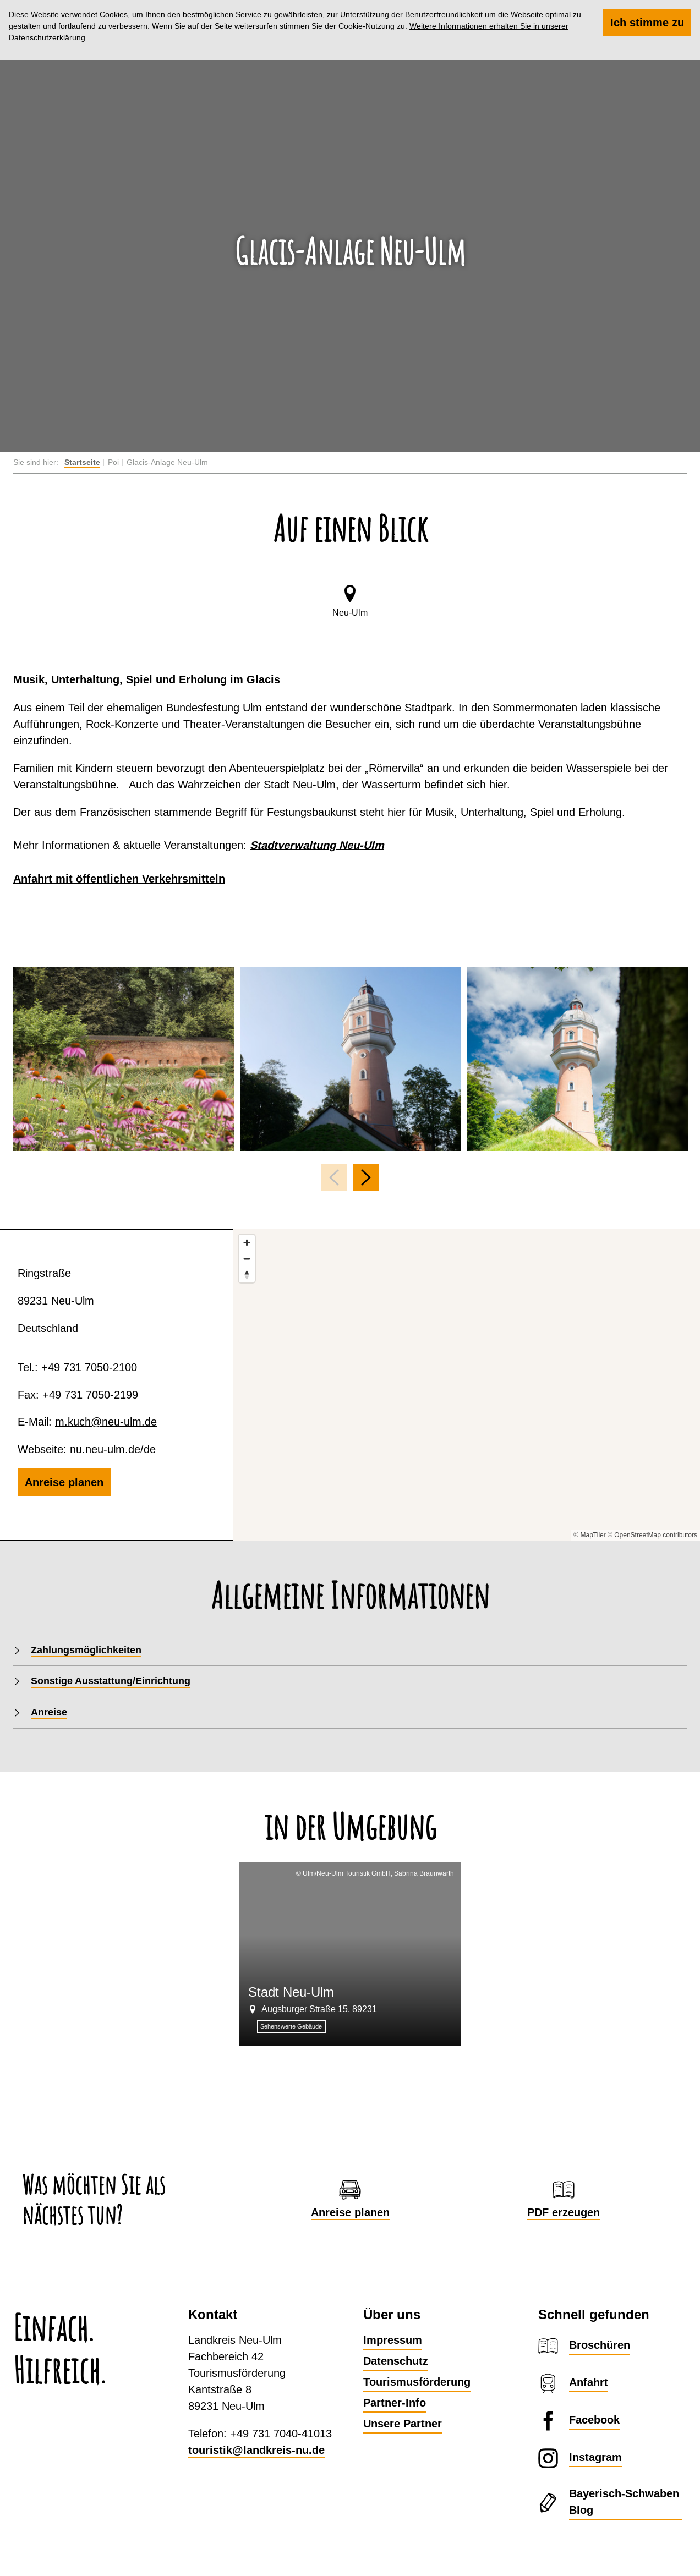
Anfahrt (588, 2382)
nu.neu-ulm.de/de (113, 1449)
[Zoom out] (247, 1259)
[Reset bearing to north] (247, 1274)
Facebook (594, 2419)
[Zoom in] (247, 1243)
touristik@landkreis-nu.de (256, 2450)
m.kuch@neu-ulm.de (106, 1421)
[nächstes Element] (366, 1177)
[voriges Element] (334, 1177)
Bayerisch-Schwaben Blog (624, 2502)
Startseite (82, 462)
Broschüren (599, 2345)
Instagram (595, 2457)
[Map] (466, 1385)
